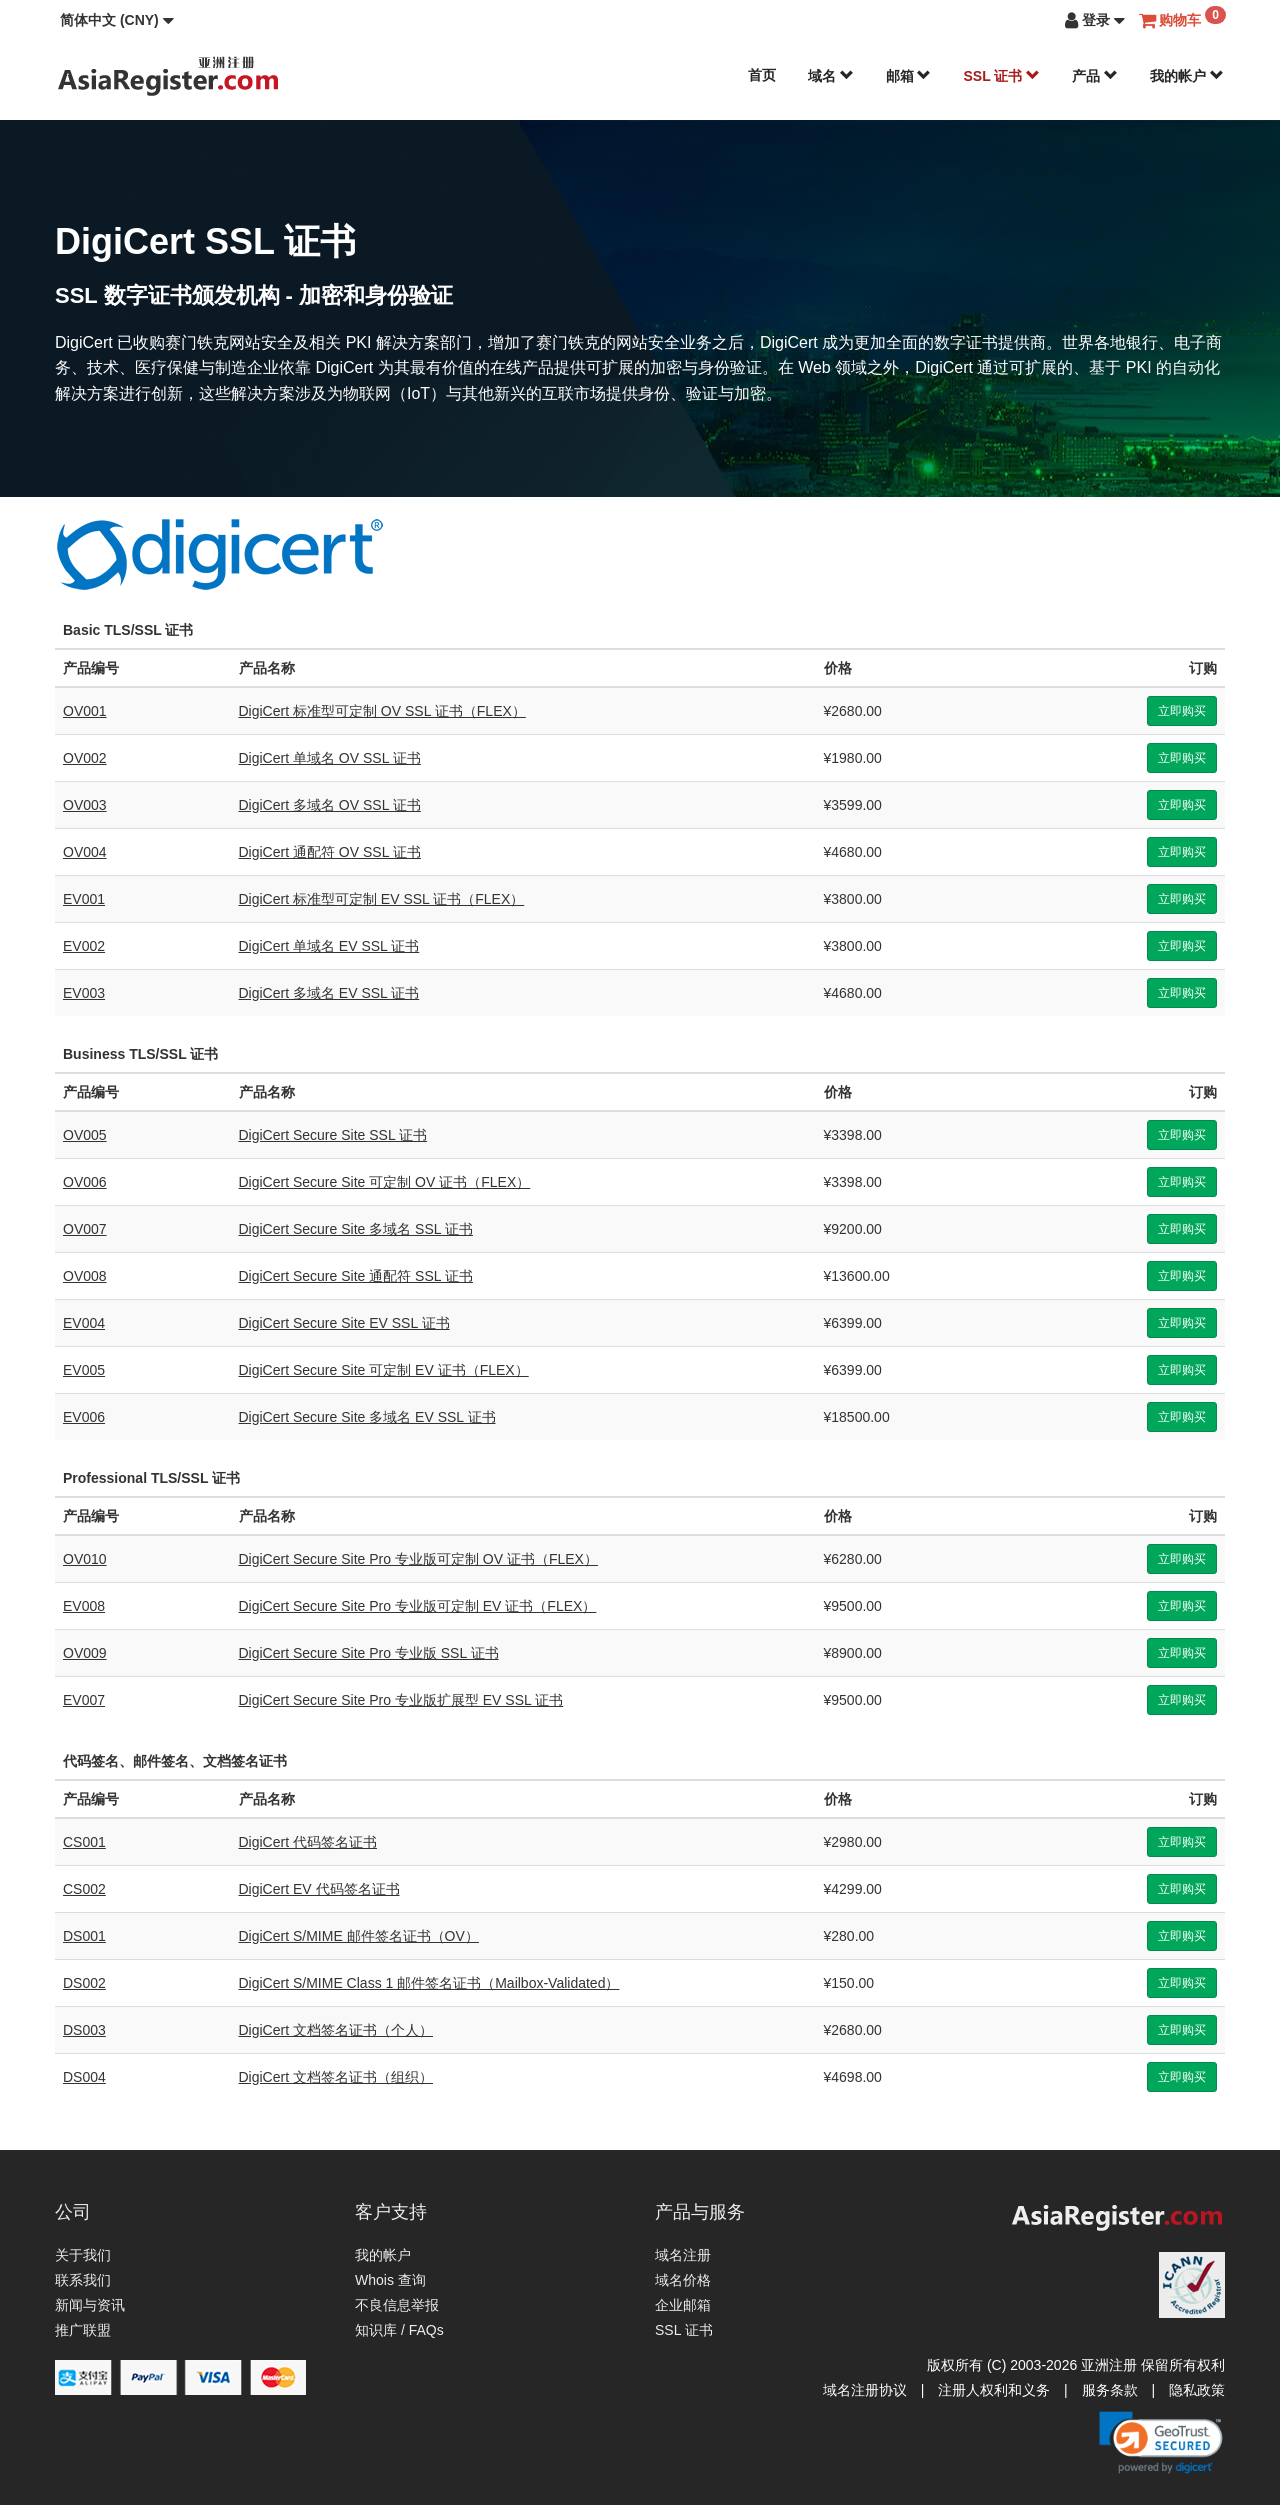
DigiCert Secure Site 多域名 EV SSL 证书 (367, 1417)
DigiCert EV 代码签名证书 (319, 1889)
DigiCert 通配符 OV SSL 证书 (330, 852)
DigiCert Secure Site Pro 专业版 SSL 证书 (369, 1653)
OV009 (85, 1653)
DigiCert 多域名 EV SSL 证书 (329, 993)
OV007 (85, 1229)
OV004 (85, 852)
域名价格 (683, 2280)
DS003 (84, 2030)
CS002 (84, 1889)
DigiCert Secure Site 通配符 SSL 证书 (356, 1276)
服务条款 (1110, 2390)
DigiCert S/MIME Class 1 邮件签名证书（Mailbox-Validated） (429, 1983)
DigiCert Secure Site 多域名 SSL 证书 (356, 1229)
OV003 (85, 805)
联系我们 (83, 2280)
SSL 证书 (1001, 76)
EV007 (84, 1700)
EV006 (84, 1417)
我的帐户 (1187, 76)
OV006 (85, 1182)
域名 (831, 76)
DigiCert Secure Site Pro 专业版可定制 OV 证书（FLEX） (418, 1559)
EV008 (84, 1606)
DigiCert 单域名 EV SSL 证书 (329, 946)
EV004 (84, 1323)
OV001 (85, 711)
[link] (1161, 2442)
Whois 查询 (390, 2280)
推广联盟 (83, 2330)
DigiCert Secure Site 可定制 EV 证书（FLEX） (384, 1370)
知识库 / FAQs (399, 2330)
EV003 (84, 993)
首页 (762, 75)
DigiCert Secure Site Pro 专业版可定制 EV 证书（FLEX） (418, 1606)
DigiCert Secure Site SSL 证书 (333, 1135)
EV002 (84, 946)
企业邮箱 (683, 2305)
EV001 (84, 899)
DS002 (84, 1983)
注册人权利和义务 (994, 2390)
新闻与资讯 (90, 2305)
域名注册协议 (865, 2390)
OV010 (85, 1559)
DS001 (84, 1936)
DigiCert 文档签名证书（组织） (336, 2077)
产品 (1095, 76)
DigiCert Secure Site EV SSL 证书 (344, 1323)
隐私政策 (1197, 2390)
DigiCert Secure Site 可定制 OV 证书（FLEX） (385, 1182)
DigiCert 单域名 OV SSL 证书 (330, 758)
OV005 (85, 1135)
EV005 (84, 1370)
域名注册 (683, 2255)
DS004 (84, 2077)
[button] (117, 20)
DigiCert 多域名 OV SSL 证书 (330, 805)
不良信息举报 (397, 2305)
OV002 (85, 758)
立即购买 (1182, 711)
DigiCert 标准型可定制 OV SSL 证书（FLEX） (382, 711)
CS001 (84, 1842)
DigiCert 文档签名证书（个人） (336, 2030)
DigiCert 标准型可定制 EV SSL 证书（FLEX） (382, 899)
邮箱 (909, 76)
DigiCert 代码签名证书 (308, 1842)
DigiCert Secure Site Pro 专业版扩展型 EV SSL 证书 (401, 1700)
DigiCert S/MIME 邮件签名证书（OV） (359, 1936)
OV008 (85, 1276)
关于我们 (83, 2255)
